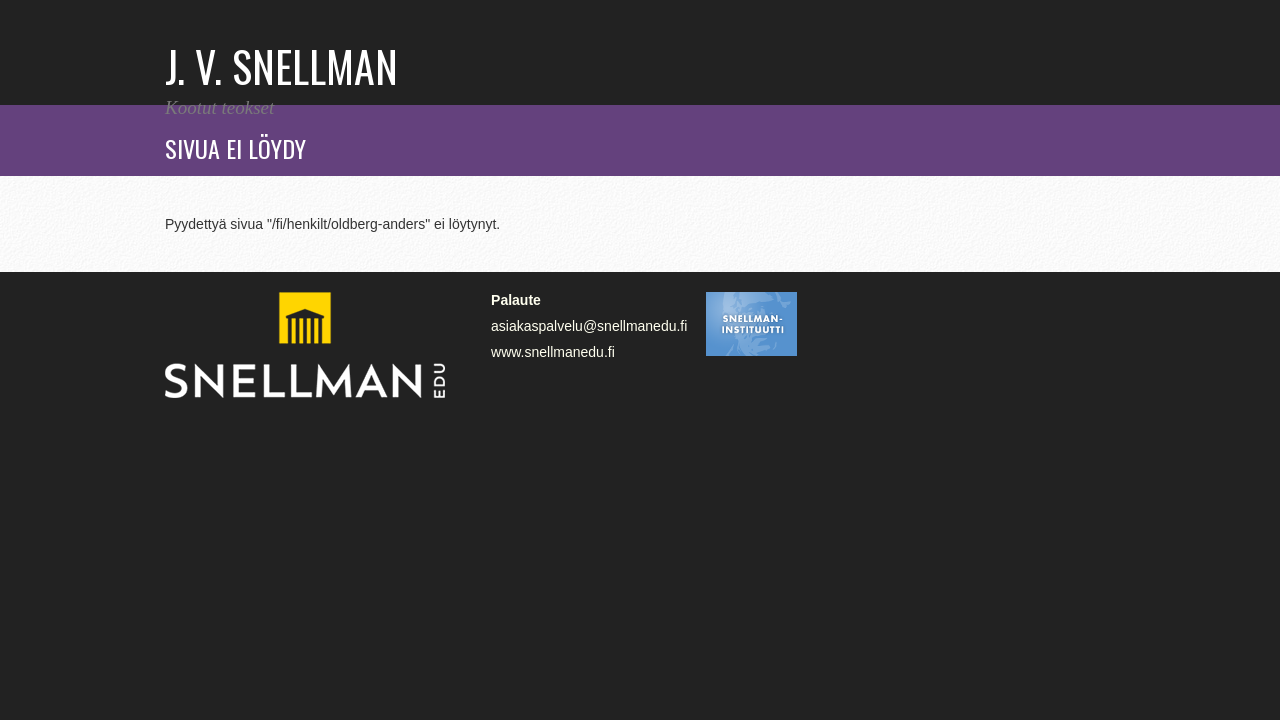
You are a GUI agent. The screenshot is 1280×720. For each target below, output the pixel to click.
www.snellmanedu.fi (553, 352)
